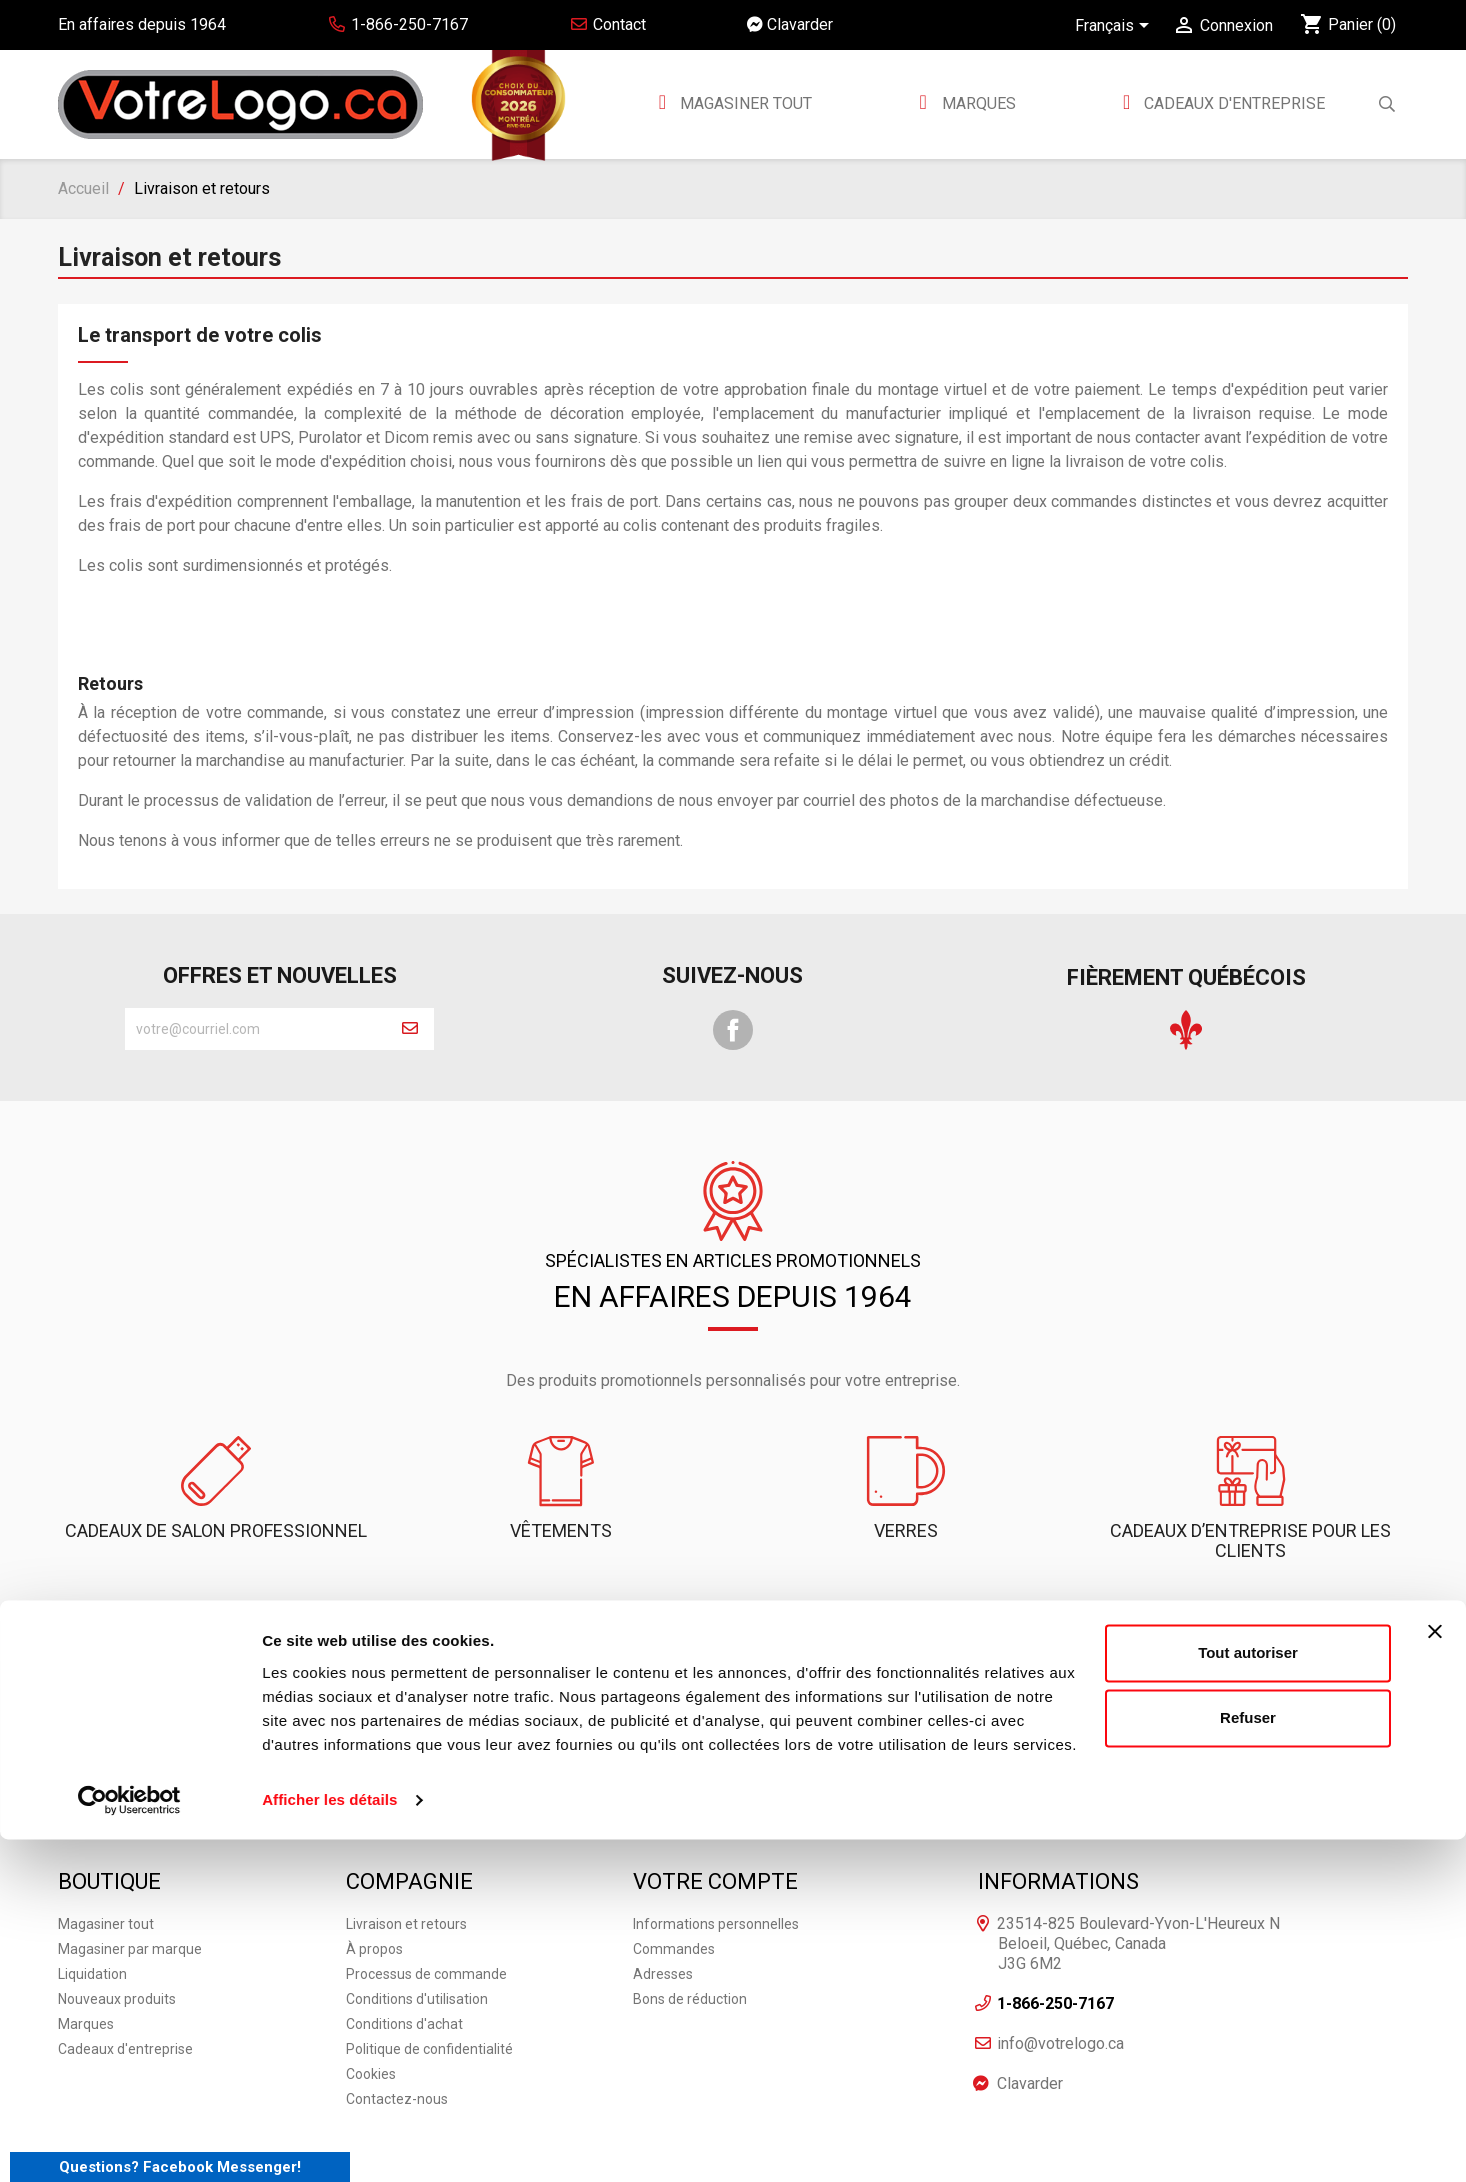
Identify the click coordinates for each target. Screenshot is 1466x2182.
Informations (1058, 1823)
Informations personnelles (716, 1866)
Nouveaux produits (117, 1941)
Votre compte (715, 1823)
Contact (607, 24)
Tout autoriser (1248, 1995)
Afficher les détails (329, 2142)
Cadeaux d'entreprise (1232, 103)
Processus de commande (426, 1916)
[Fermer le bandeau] (1435, 1974)
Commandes (674, 1891)
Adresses (663, 1916)
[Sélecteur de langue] (1115, 27)
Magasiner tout (744, 103)
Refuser (1248, 2060)
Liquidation (92, 1916)
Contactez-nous (733, 1665)
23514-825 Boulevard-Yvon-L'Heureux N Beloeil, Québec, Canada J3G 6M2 (1138, 1885)
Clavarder (790, 24)
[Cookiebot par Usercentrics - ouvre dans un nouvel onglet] (129, 2143)
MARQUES (979, 103)
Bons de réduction (690, 1941)
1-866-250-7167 (549, 1665)
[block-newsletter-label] (255, 1029)
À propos (374, 1891)
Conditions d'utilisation (417, 1941)
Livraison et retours (406, 1866)
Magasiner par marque (130, 1891)
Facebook (733, 1030)
